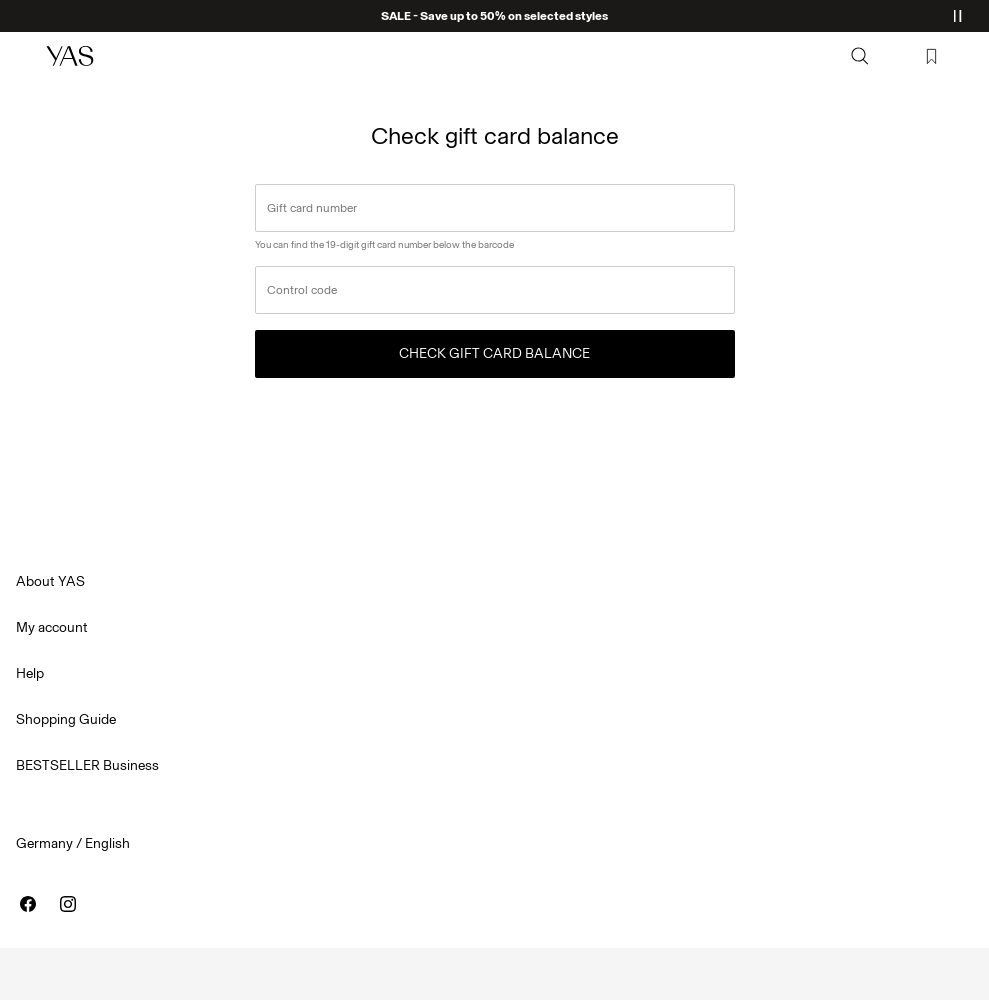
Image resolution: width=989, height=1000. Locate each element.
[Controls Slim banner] (957, 16)
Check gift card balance (494, 353)
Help (30, 673)
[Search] (860, 56)
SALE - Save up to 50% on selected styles (494, 16)
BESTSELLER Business (87, 765)
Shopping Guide (66, 719)
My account (52, 627)
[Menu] (26, 56)
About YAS (50, 581)
